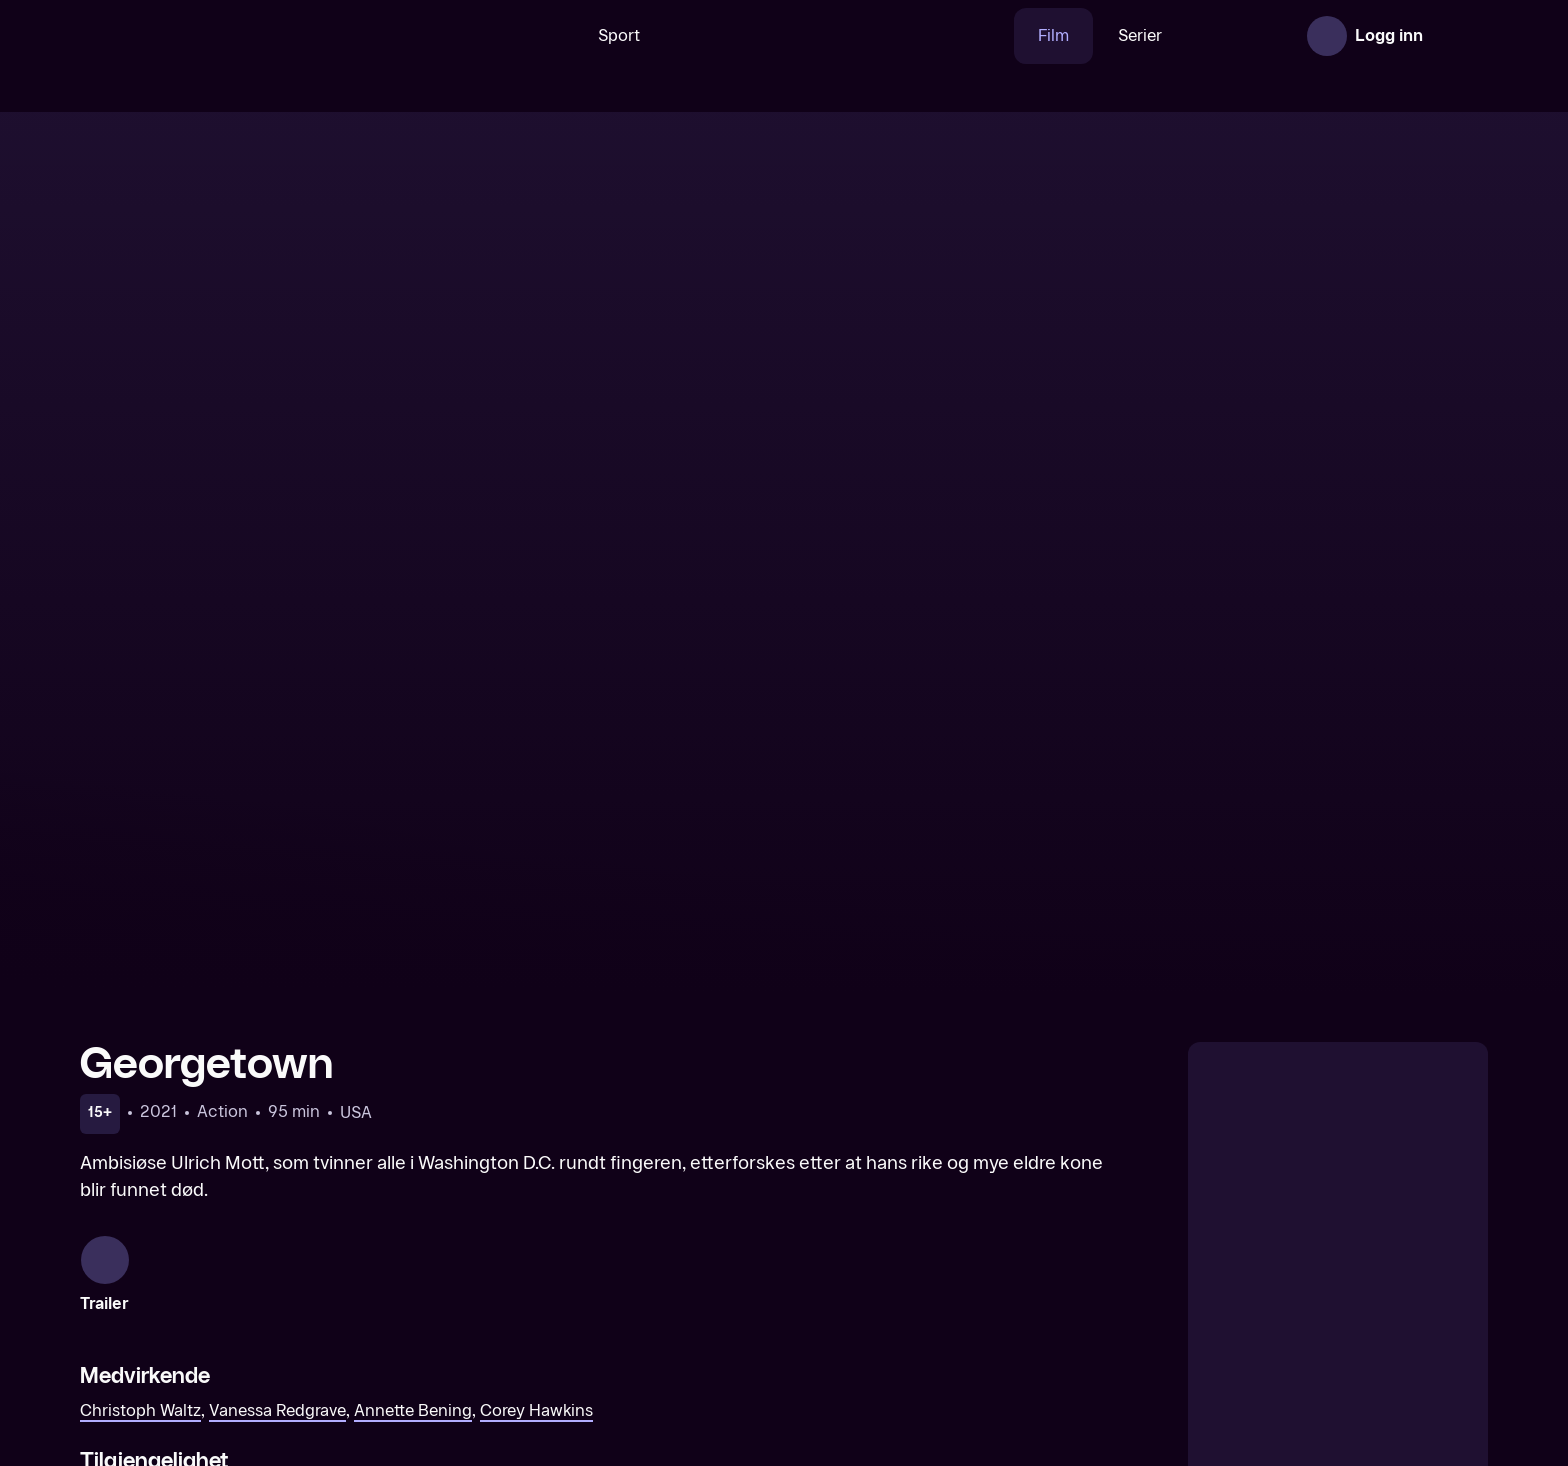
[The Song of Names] (605, 1320)
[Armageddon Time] (963, 1320)
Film (991, 35)
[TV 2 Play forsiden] (230, 36)
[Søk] (483, 36)
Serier (1078, 35)
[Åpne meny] (1460, 36)
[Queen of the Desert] (247, 1320)
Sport (557, 35)
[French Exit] (1321, 1320)
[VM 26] (777, 36)
